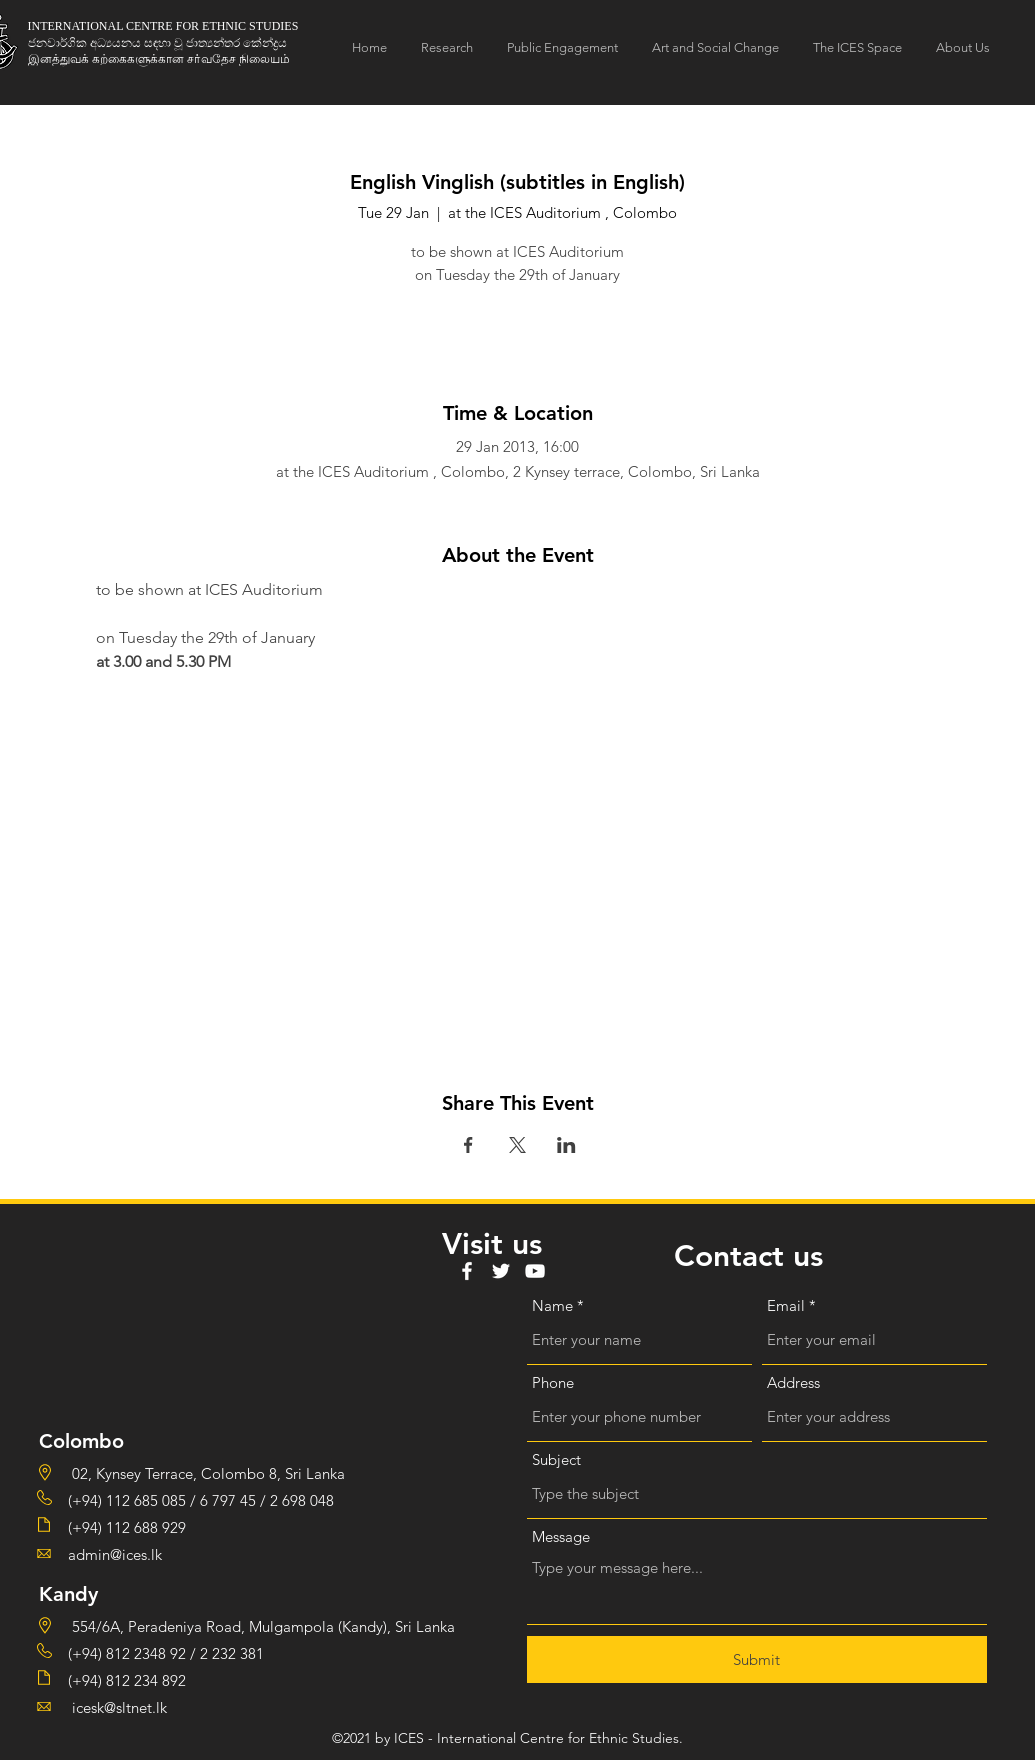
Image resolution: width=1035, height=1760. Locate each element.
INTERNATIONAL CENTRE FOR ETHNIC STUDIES (163, 26)
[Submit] (757, 1659)
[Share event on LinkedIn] (566, 1145)
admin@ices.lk (115, 1554)
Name (552, 1305)
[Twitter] (501, 1271)
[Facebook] (467, 1271)
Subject (556, 1459)
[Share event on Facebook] (468, 1145)
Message (561, 1536)
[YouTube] (535, 1271)
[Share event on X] (517, 1145)
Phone (553, 1382)
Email (786, 1305)
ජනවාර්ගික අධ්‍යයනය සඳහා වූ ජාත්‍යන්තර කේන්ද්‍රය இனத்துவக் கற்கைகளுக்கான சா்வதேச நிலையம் (159, 50)
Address (793, 1382)
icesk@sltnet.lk (117, 1707)
